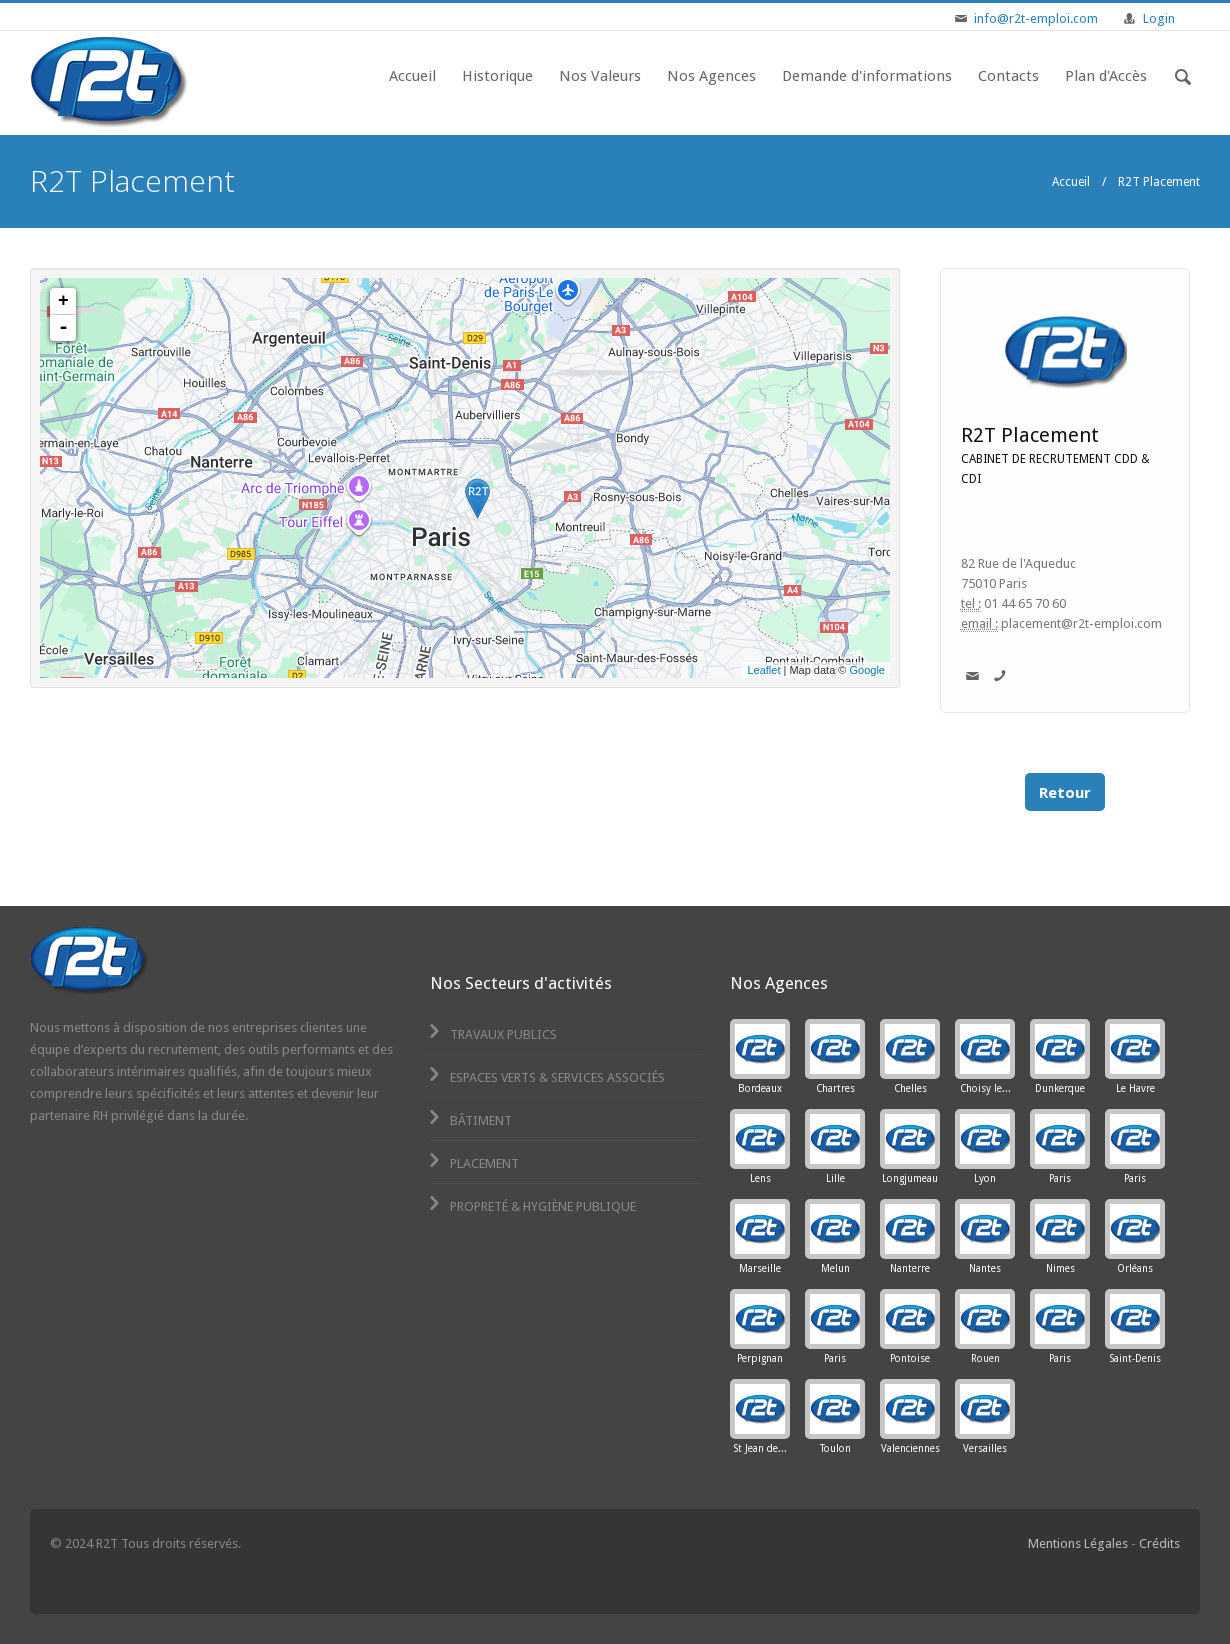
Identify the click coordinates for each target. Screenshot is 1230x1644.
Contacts (1008, 76)
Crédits (1159, 1543)
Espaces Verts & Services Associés (545, 1077)
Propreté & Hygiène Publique (531, 1206)
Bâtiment (469, 1120)
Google (867, 670)
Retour (1065, 792)
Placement (472, 1163)
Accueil (412, 76)
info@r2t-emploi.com (1036, 18)
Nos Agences (711, 76)
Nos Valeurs (600, 76)
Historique (497, 76)
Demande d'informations (867, 76)
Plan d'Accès (1106, 76)
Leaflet (763, 670)
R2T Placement (1030, 435)
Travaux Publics (491, 1034)
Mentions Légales (1078, 1543)
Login (1159, 18)
